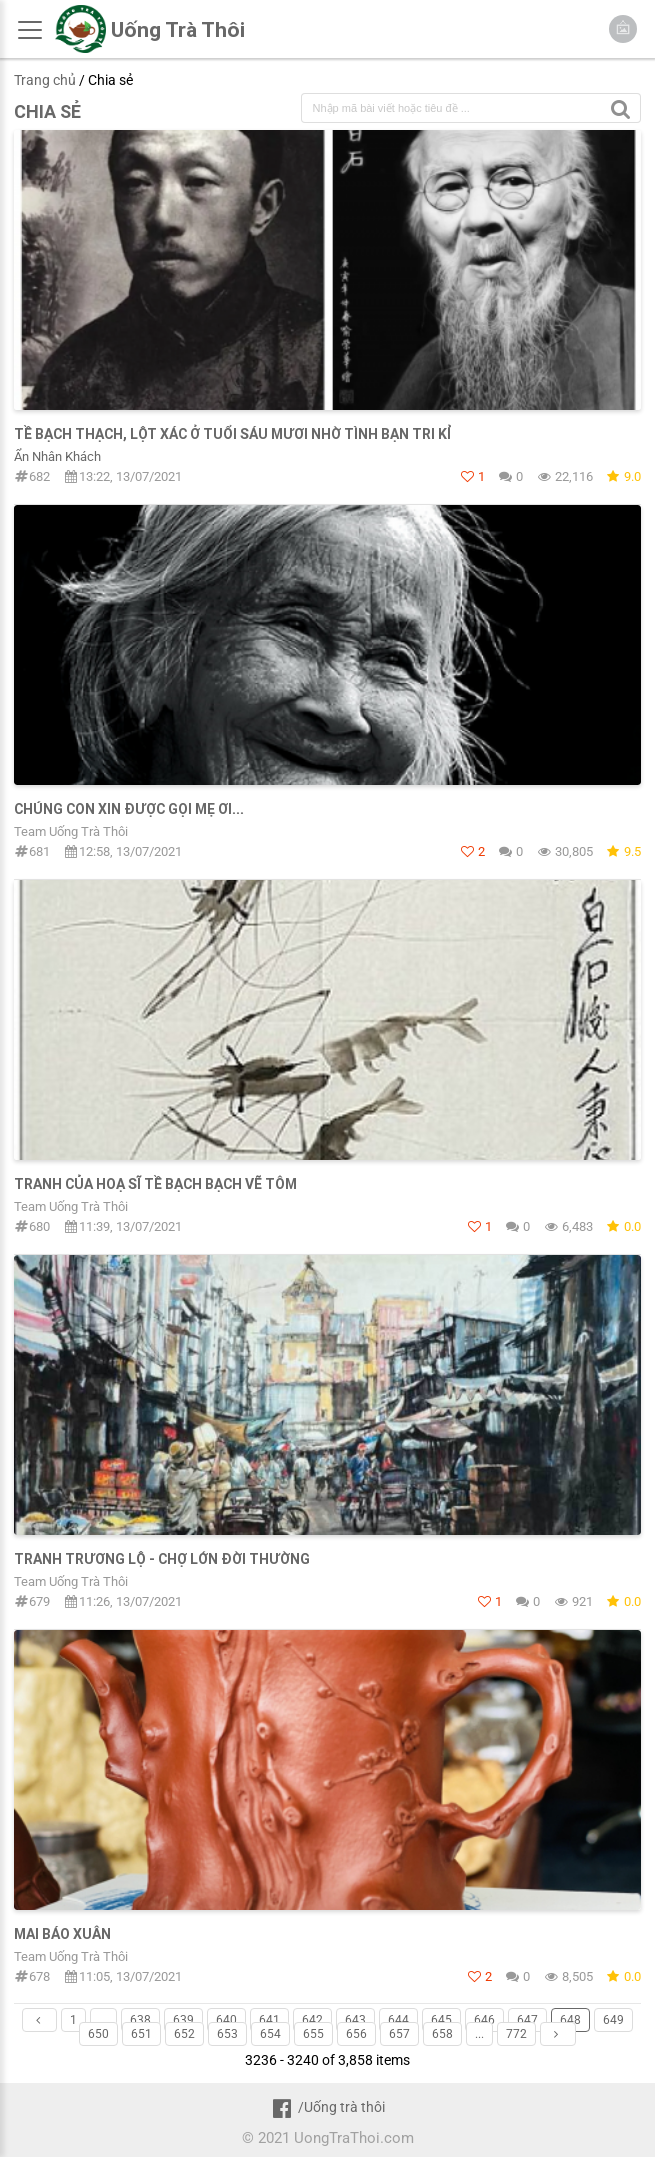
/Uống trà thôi (327, 2107)
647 (527, 2020)
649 (613, 2020)
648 (570, 2020)
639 (183, 2020)
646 (484, 2020)
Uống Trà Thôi (178, 30)
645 (441, 2020)
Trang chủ (45, 80)
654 (270, 2034)
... (103, 2020)
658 (442, 2034)
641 (269, 2020)
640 (226, 2020)
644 (398, 2020)
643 (355, 2020)
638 (140, 2020)
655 (313, 2034)
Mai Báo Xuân (62, 1934)
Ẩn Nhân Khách (57, 456)
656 (356, 2034)
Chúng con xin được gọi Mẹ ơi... (129, 809)
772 (516, 2034)
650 (98, 2034)
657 (399, 2034)
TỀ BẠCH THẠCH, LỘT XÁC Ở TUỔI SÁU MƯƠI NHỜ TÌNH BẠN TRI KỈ (233, 434)
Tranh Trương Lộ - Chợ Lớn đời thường (162, 1559)
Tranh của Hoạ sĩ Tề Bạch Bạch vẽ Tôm (155, 1184)
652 (184, 2034)
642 (312, 2020)
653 (227, 2034)
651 (141, 2034)
